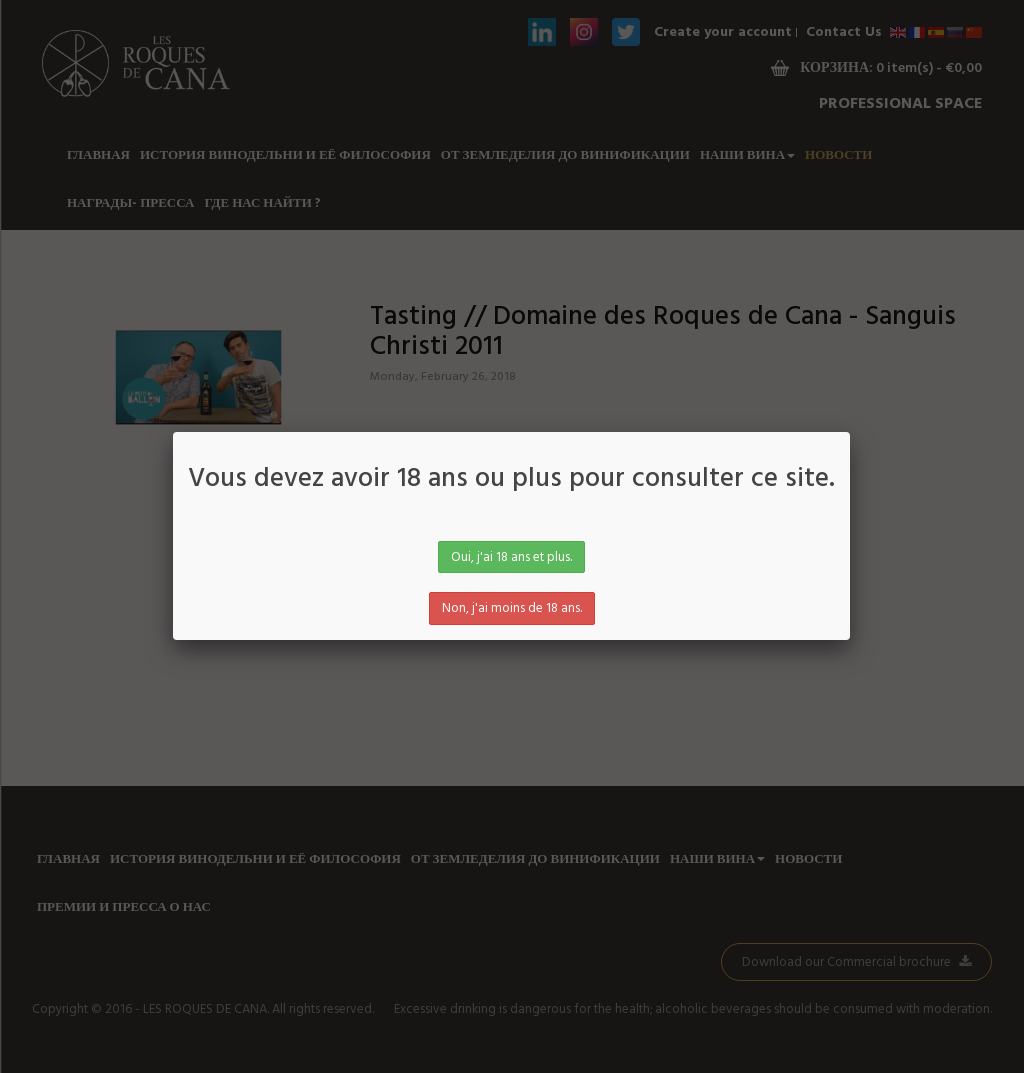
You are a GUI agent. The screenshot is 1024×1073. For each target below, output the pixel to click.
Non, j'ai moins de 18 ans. (512, 608)
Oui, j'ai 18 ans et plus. (511, 557)
